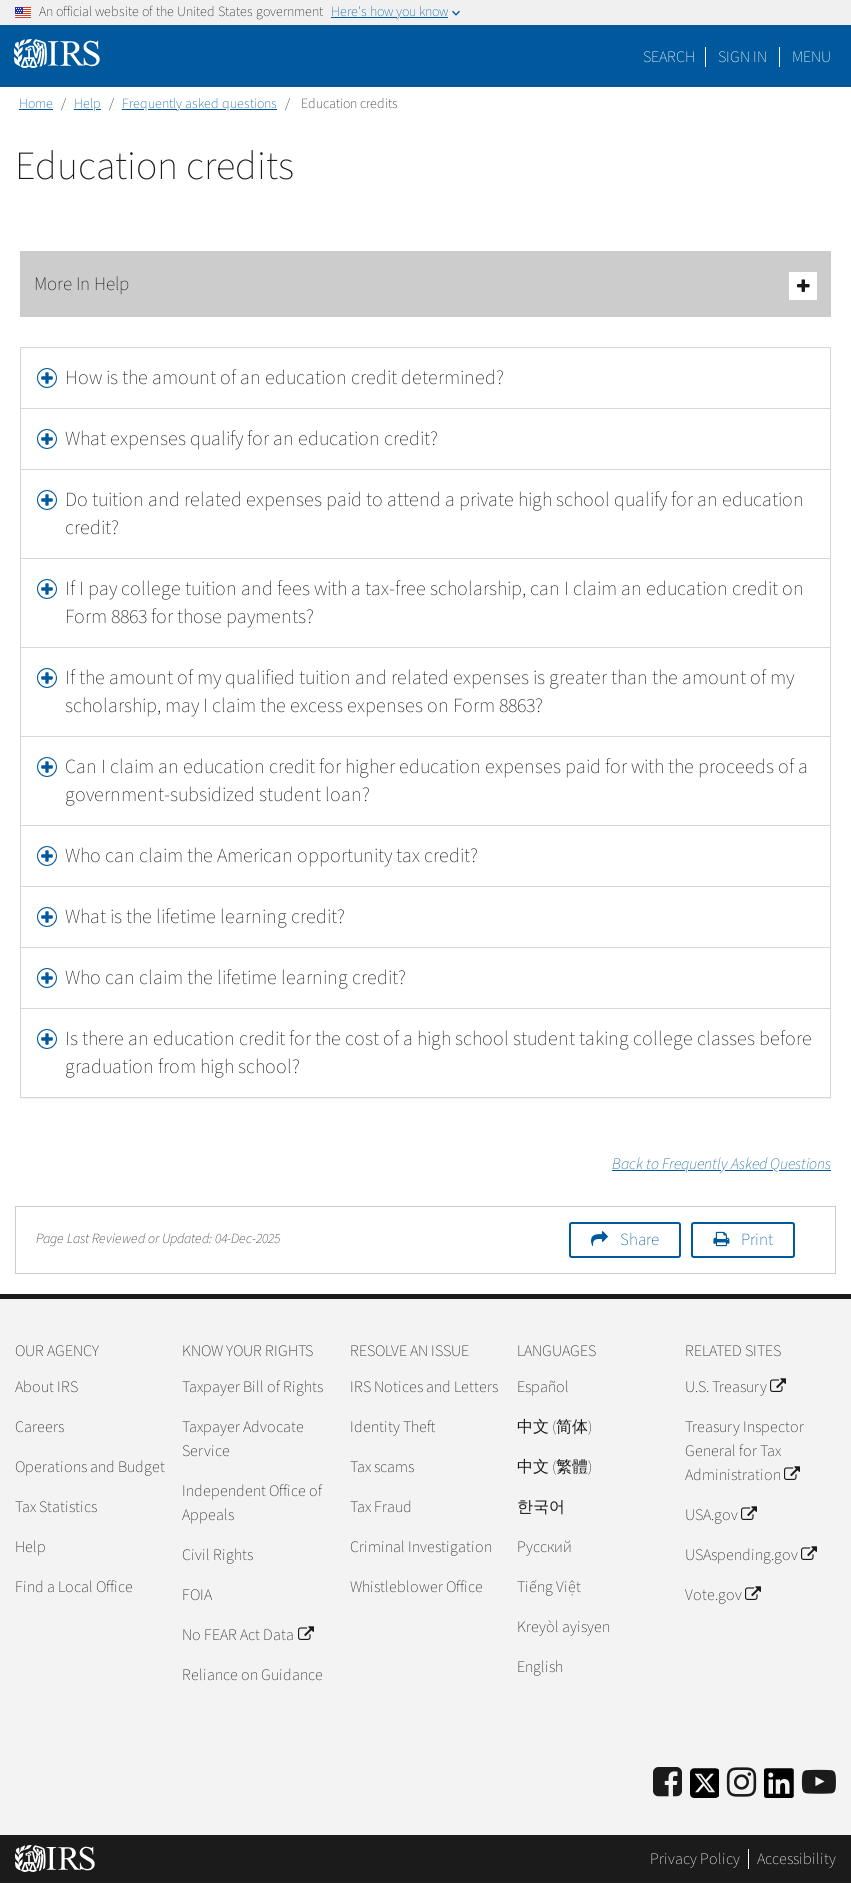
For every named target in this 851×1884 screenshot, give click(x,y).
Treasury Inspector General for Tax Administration (744, 1451)
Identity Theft (392, 1427)
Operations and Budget (90, 1467)
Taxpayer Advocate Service (243, 1439)
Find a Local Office (74, 1587)
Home (36, 104)
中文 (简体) (554, 1427)
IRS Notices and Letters (424, 1387)
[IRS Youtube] (819, 1783)
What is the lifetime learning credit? (205, 917)
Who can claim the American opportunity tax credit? (271, 856)
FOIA (197, 1595)
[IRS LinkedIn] (779, 1789)
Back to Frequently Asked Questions (721, 1164)
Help (87, 104)
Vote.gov (722, 1595)
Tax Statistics (56, 1507)
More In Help (425, 285)
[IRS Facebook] (667, 1783)
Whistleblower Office (416, 1587)
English (540, 1667)
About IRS (46, 1387)
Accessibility (796, 1859)
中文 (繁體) (554, 1467)
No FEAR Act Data (247, 1635)
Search (669, 57)
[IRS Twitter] (705, 1789)
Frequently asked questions (199, 104)
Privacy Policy (695, 1859)
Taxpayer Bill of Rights (252, 1387)
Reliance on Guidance (252, 1675)
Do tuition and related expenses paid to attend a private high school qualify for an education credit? (434, 514)
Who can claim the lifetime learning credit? (235, 978)
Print (757, 1240)
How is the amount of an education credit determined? (284, 378)
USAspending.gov (750, 1555)
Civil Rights (217, 1555)
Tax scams (382, 1467)
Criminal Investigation (421, 1547)
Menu (811, 57)
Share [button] (639, 1240)
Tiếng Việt (549, 1587)
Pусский (544, 1547)
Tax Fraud (381, 1507)
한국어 (541, 1507)
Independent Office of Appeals (252, 1503)
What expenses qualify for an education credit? (251, 439)
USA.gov (720, 1515)
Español (543, 1387)
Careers (39, 1427)
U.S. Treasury (735, 1387)
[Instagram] (741, 1783)
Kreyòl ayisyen (563, 1627)
